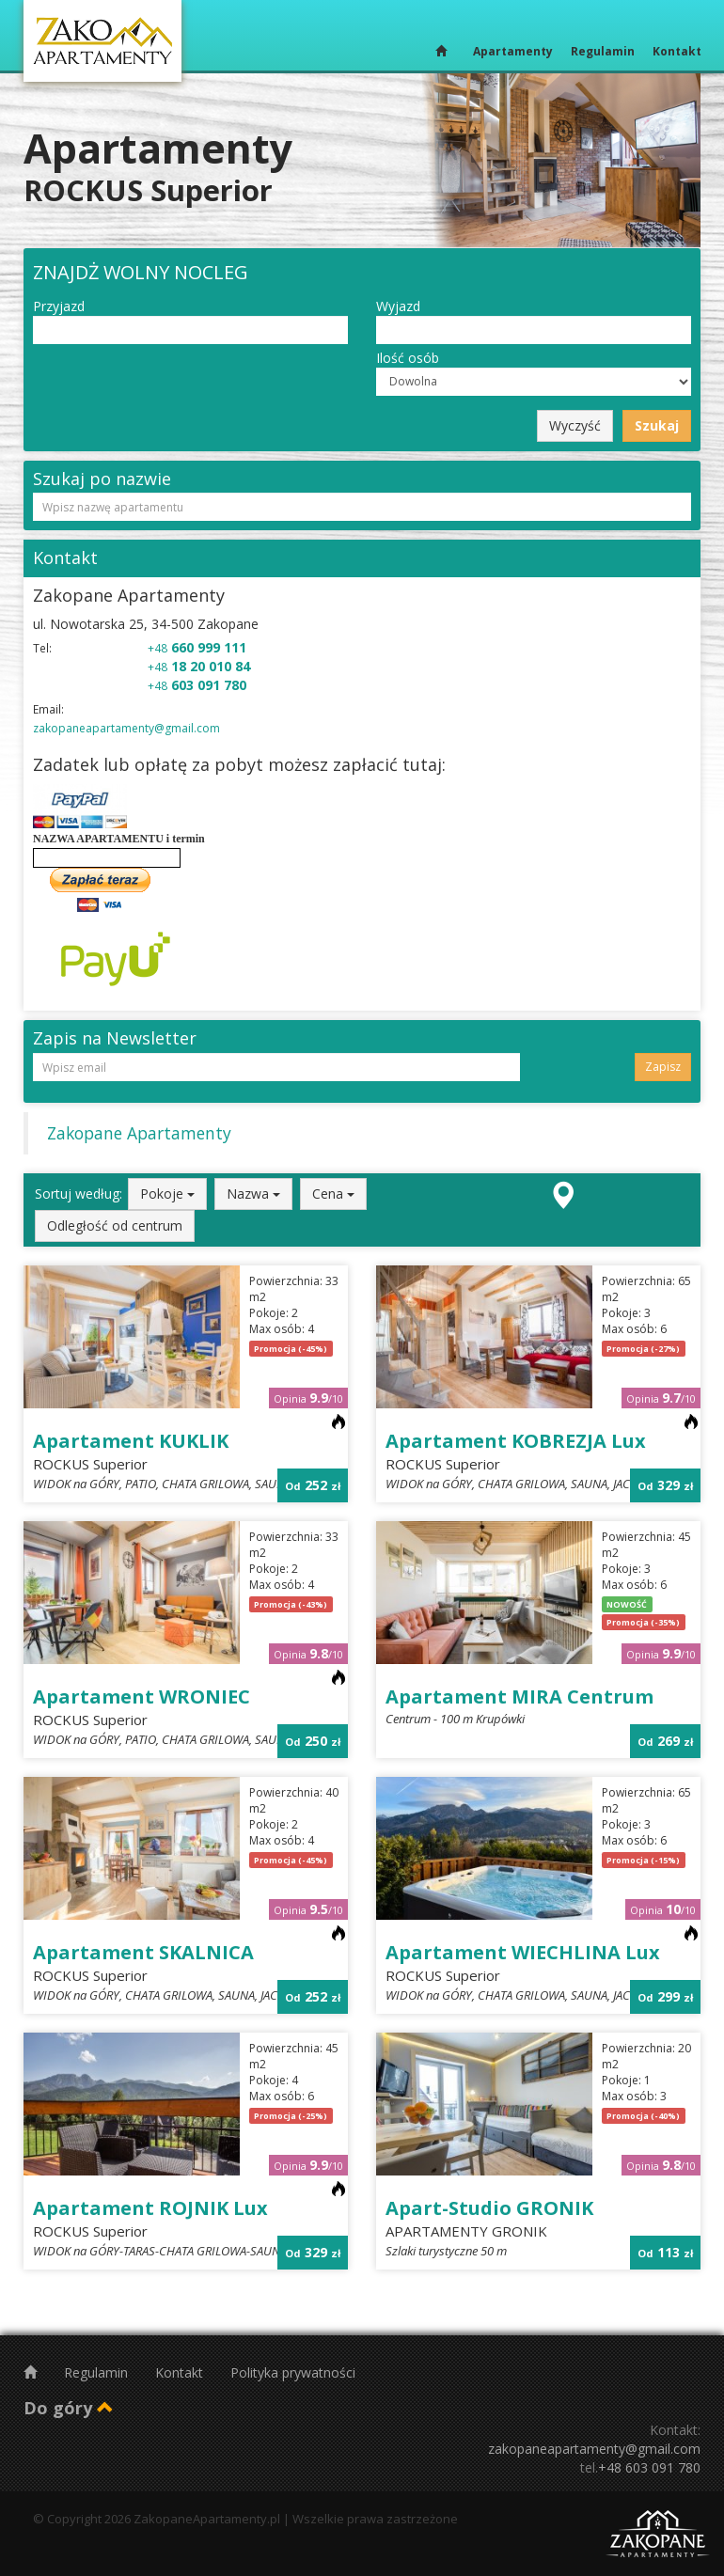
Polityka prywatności (292, 2372)
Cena (333, 1193)
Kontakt (677, 51)
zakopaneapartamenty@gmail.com (126, 728)
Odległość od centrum (114, 1225)
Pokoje (167, 1193)
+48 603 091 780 (649, 2467)
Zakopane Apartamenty (139, 1133)
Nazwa (253, 1193)
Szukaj (657, 425)
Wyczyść (575, 425)
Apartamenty (513, 51)
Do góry (69, 2407)
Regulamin (603, 51)
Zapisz (663, 1067)
